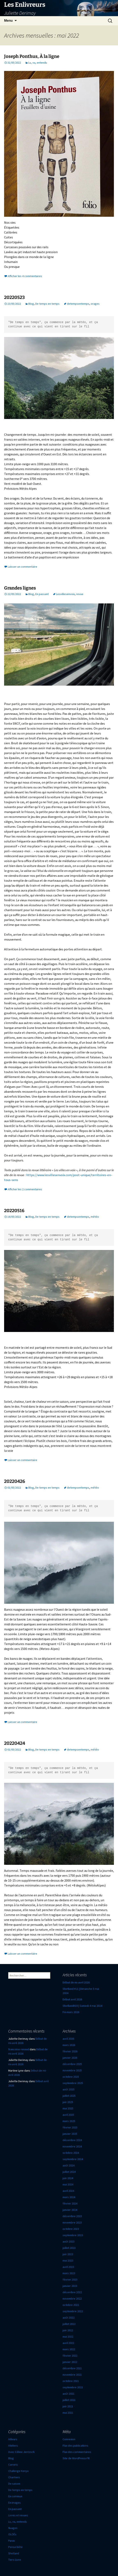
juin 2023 (68, 2254)
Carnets (13, 2464)
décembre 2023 (72, 2216)
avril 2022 (68, 2343)
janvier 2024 (70, 2210)
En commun (15, 2496)
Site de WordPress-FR (76, 2458)
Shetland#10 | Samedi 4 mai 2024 (82, 2006)
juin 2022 (68, 2330)
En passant (42, 594)
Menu (8, 20)
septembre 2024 (73, 2159)
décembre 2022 (72, 2292)
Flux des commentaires (77, 2452)
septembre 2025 (73, 2083)
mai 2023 (68, 2260)
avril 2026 (68, 2038)
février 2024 (70, 2203)
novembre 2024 (72, 2146)
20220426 (14, 1481)
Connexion (69, 2439)
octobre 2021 (71, 2381)
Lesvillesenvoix (65, 594)
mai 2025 (68, 2108)
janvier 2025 (70, 2134)
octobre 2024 (71, 2153)
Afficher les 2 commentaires (25, 1189)
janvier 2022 (70, 2362)
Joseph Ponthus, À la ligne (31, 56)
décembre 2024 (72, 2140)
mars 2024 (69, 2197)
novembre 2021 (72, 2374)
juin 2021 (68, 2406)
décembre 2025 (72, 2064)
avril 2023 (68, 2267)
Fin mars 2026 (71, 2012)
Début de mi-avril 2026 (76, 1982)
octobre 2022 (71, 2305)
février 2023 (70, 2279)
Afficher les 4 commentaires (25, 276)
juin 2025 (68, 2102)
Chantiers (14, 2477)
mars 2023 (69, 2273)
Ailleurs (12, 2439)
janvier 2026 (70, 2057)
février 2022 (70, 2355)
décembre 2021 (72, 2368)
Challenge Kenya (18, 2471)
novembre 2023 (72, 2222)
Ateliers (13, 2445)
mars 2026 (69, 2045)
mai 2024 (68, 2184)
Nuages (12, 2528)
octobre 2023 (71, 2229)
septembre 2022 (73, 2311)
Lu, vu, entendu (37, 62)
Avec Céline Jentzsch (21, 2452)
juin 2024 (68, 2178)
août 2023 (68, 2241)
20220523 (14, 297)
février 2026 (70, 2051)
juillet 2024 (69, 2172)
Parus (11, 2540)
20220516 (14, 1210)
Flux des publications (75, 2445)
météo (95, 1216)
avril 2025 (68, 2115)
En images (14, 2502)
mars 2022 (69, 2349)
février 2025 (70, 2127)
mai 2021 (68, 2412)
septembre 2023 (73, 2235)
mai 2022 (68, 2336)
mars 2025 (69, 2121)
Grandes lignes (20, 588)
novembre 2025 (72, 2070)
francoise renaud (18, 2049)
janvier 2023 (70, 2286)
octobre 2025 (71, 2077)
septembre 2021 (73, 2387)
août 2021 (68, 2393)
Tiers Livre (14, 2559)
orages (95, 303)
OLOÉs (12, 2534)
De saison (14, 2483)
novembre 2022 (72, 2298)
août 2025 (68, 2089)
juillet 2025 (69, 2096)
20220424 (14, 1743)
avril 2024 (68, 2191)
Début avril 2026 (72, 1999)
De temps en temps (47, 303)
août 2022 (68, 2317)
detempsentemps (78, 303)
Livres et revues (18, 2515)
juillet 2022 (69, 2324)
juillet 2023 (69, 2248)
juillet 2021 (69, 2400)
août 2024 (68, 2165)
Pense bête (15, 2547)
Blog (31, 303)
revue (79, 594)
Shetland (13, 2553)
